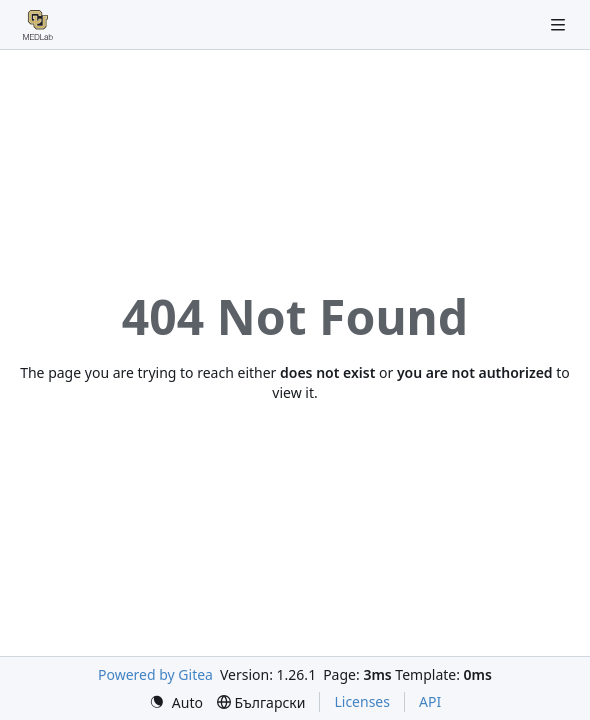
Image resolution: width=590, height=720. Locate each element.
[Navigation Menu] (560, 24)
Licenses (362, 701)
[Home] (38, 25)
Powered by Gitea (155, 674)
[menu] (176, 702)
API (430, 701)
